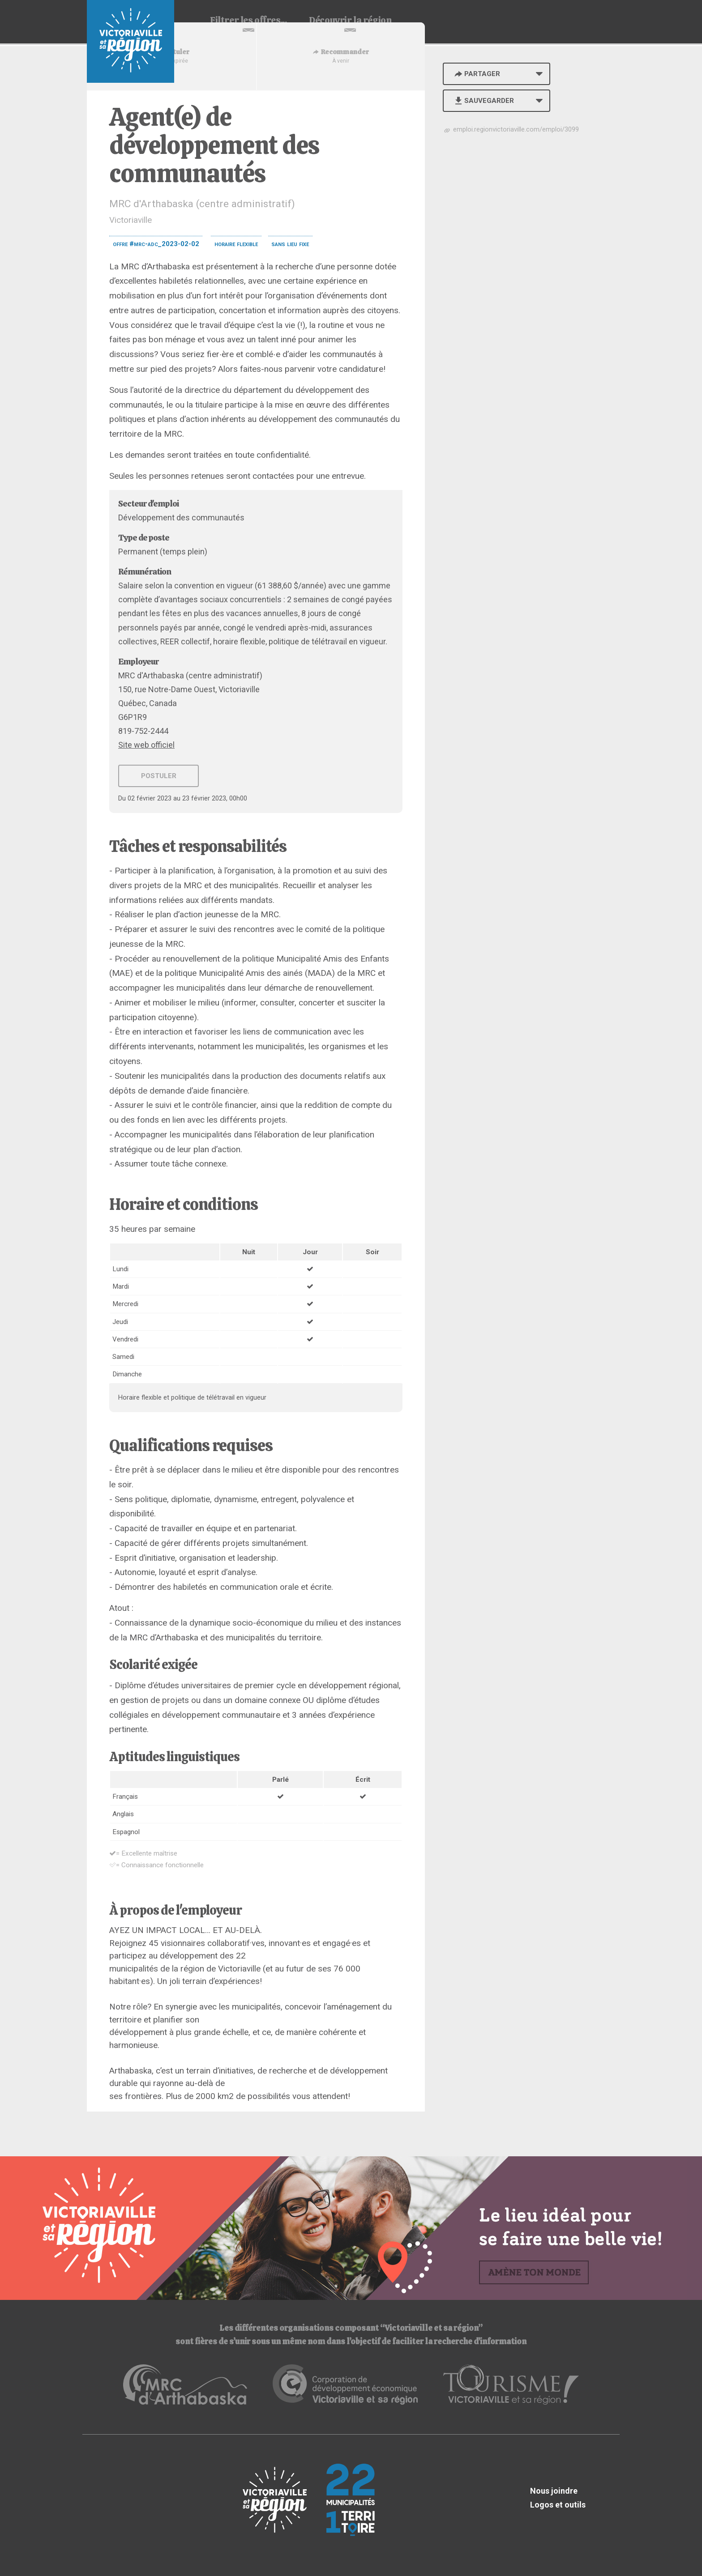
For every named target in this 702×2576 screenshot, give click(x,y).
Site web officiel (146, 744)
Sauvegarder (483, 101)
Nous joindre (554, 2490)
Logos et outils (558, 2504)
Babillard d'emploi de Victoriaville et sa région (130, 41)
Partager (476, 74)
